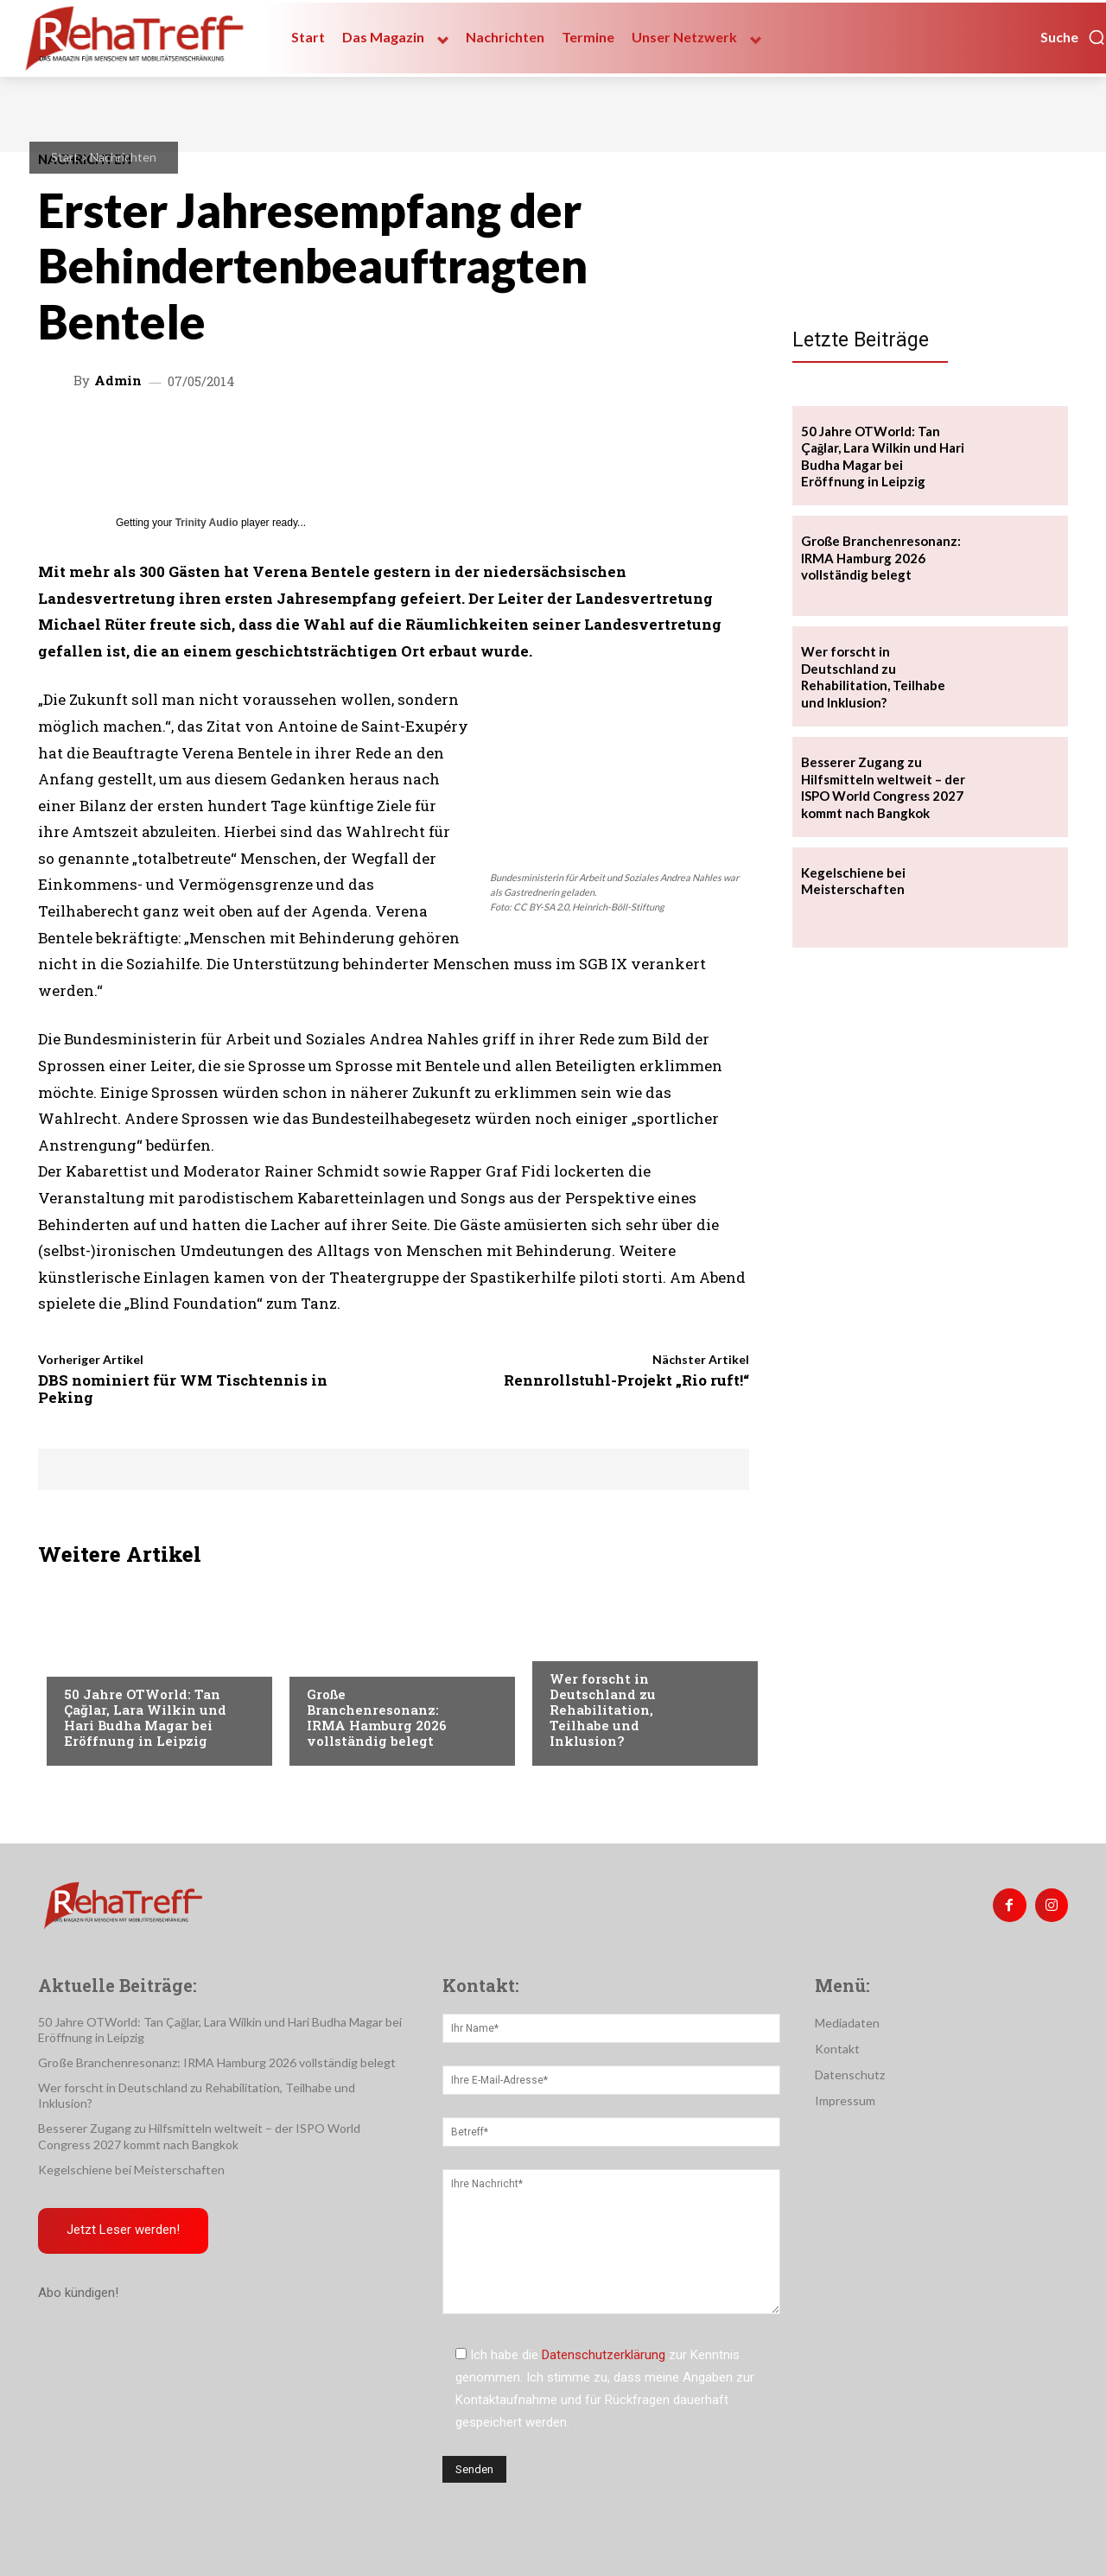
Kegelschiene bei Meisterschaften (853, 881)
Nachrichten (123, 156)
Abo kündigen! (78, 2294)
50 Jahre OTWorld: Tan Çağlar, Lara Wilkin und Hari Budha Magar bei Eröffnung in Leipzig (145, 1717)
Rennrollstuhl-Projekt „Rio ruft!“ (626, 1380)
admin (118, 380)
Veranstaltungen (117, 1659)
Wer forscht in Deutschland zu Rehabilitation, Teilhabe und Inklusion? (603, 1709)
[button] (1073, 37)
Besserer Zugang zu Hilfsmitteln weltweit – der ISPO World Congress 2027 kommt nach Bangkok (883, 787)
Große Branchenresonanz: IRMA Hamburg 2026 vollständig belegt (377, 1717)
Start (65, 156)
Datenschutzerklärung (603, 2355)
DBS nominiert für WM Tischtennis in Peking (182, 1388)
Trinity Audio (206, 523)
